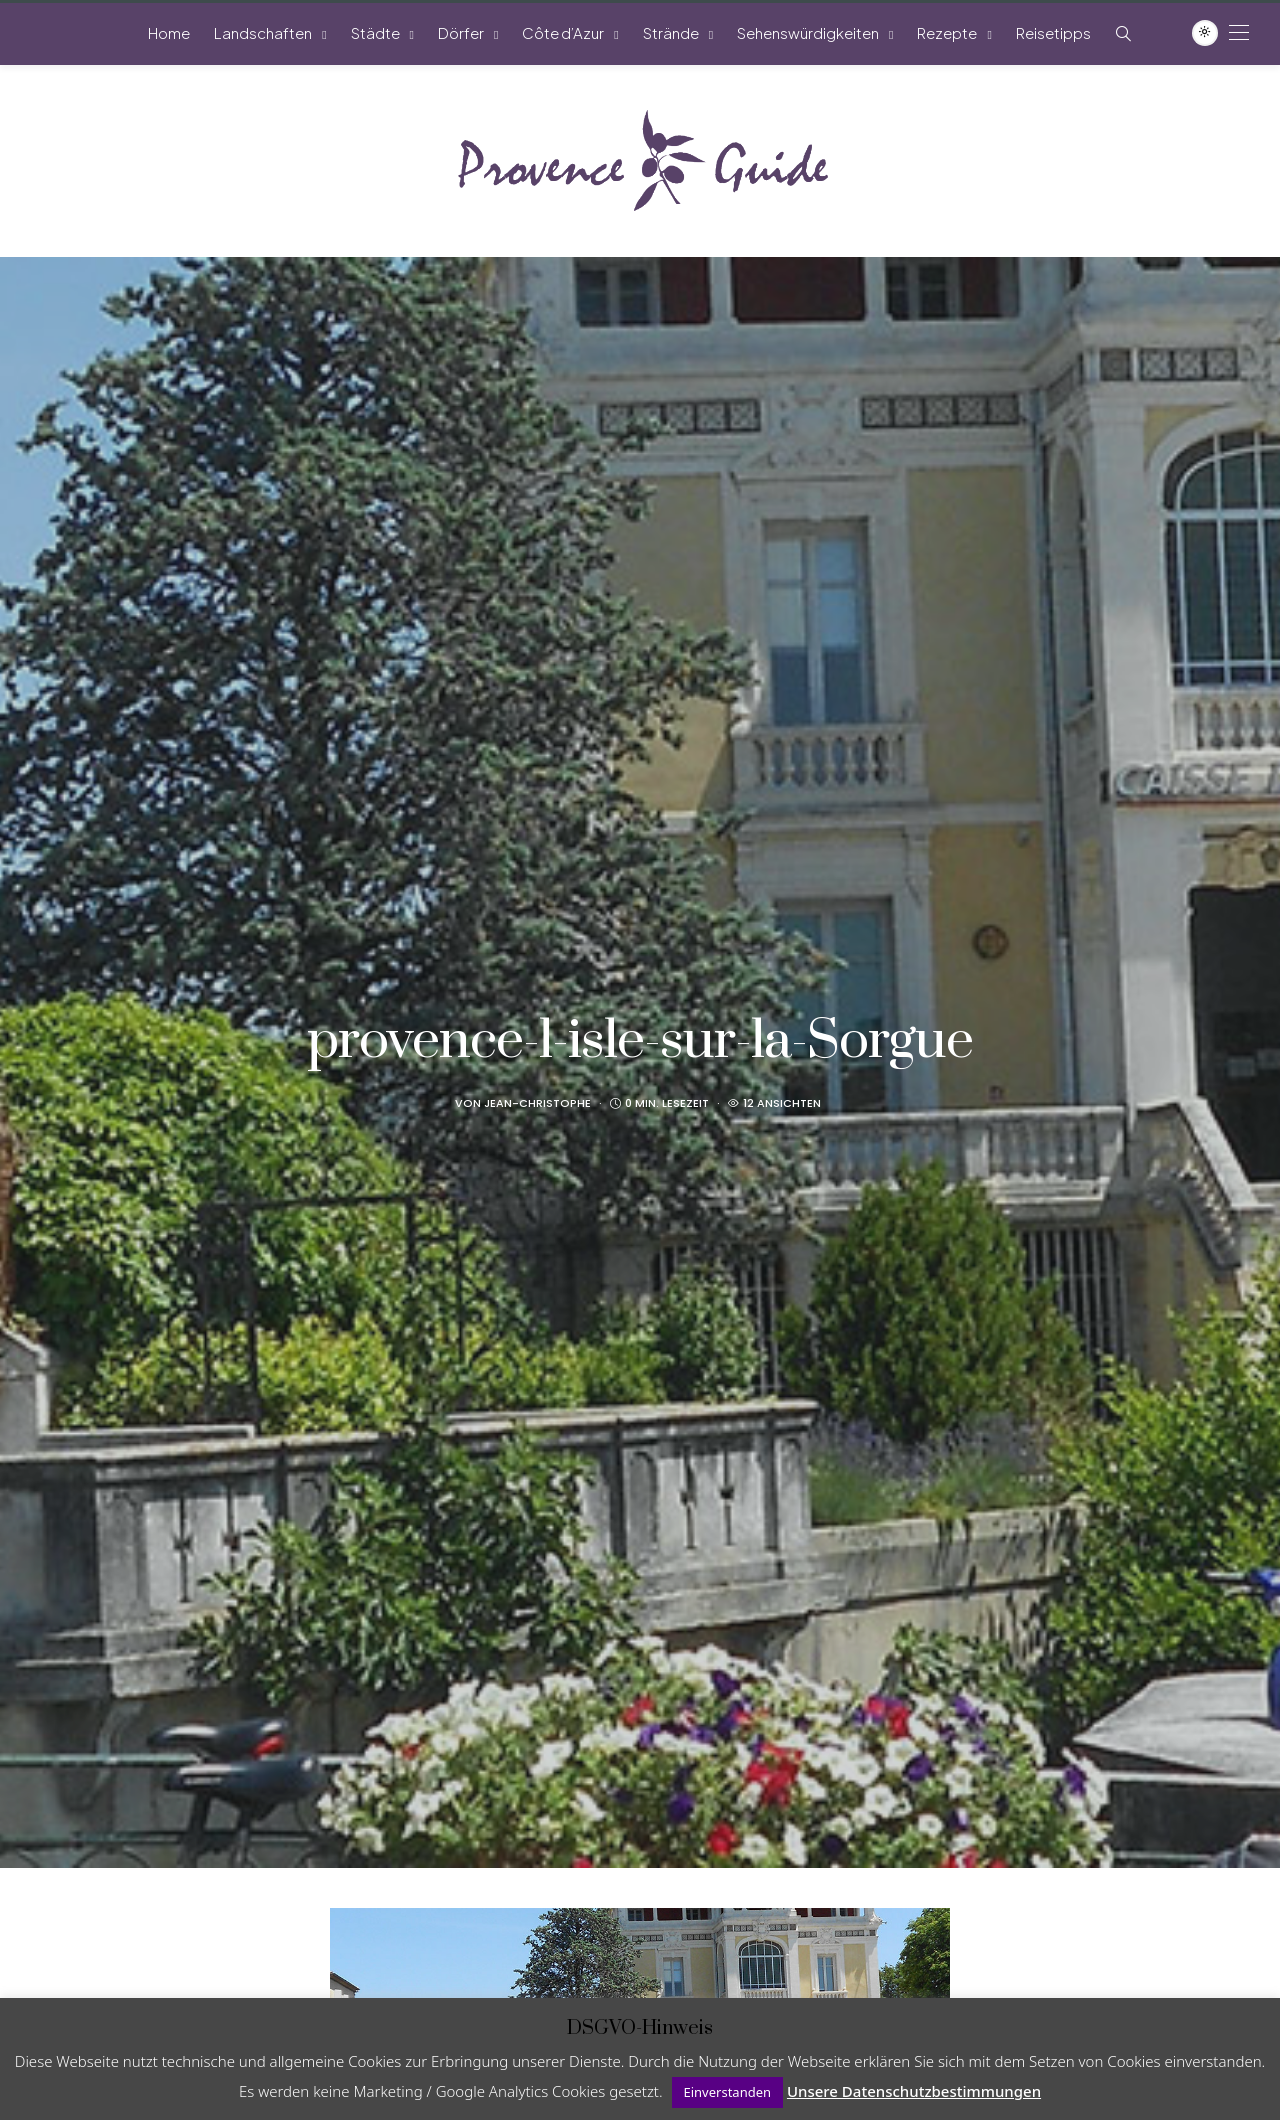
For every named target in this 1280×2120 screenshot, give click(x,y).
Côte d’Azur (563, 32)
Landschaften (263, 32)
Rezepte (947, 32)
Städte (375, 32)
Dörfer (461, 32)
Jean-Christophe (537, 1103)
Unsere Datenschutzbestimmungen (914, 2091)
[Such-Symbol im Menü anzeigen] (1123, 33)
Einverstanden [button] (728, 2092)
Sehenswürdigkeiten (808, 32)
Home (169, 32)
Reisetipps (1053, 32)
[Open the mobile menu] (1239, 32)
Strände (671, 32)
